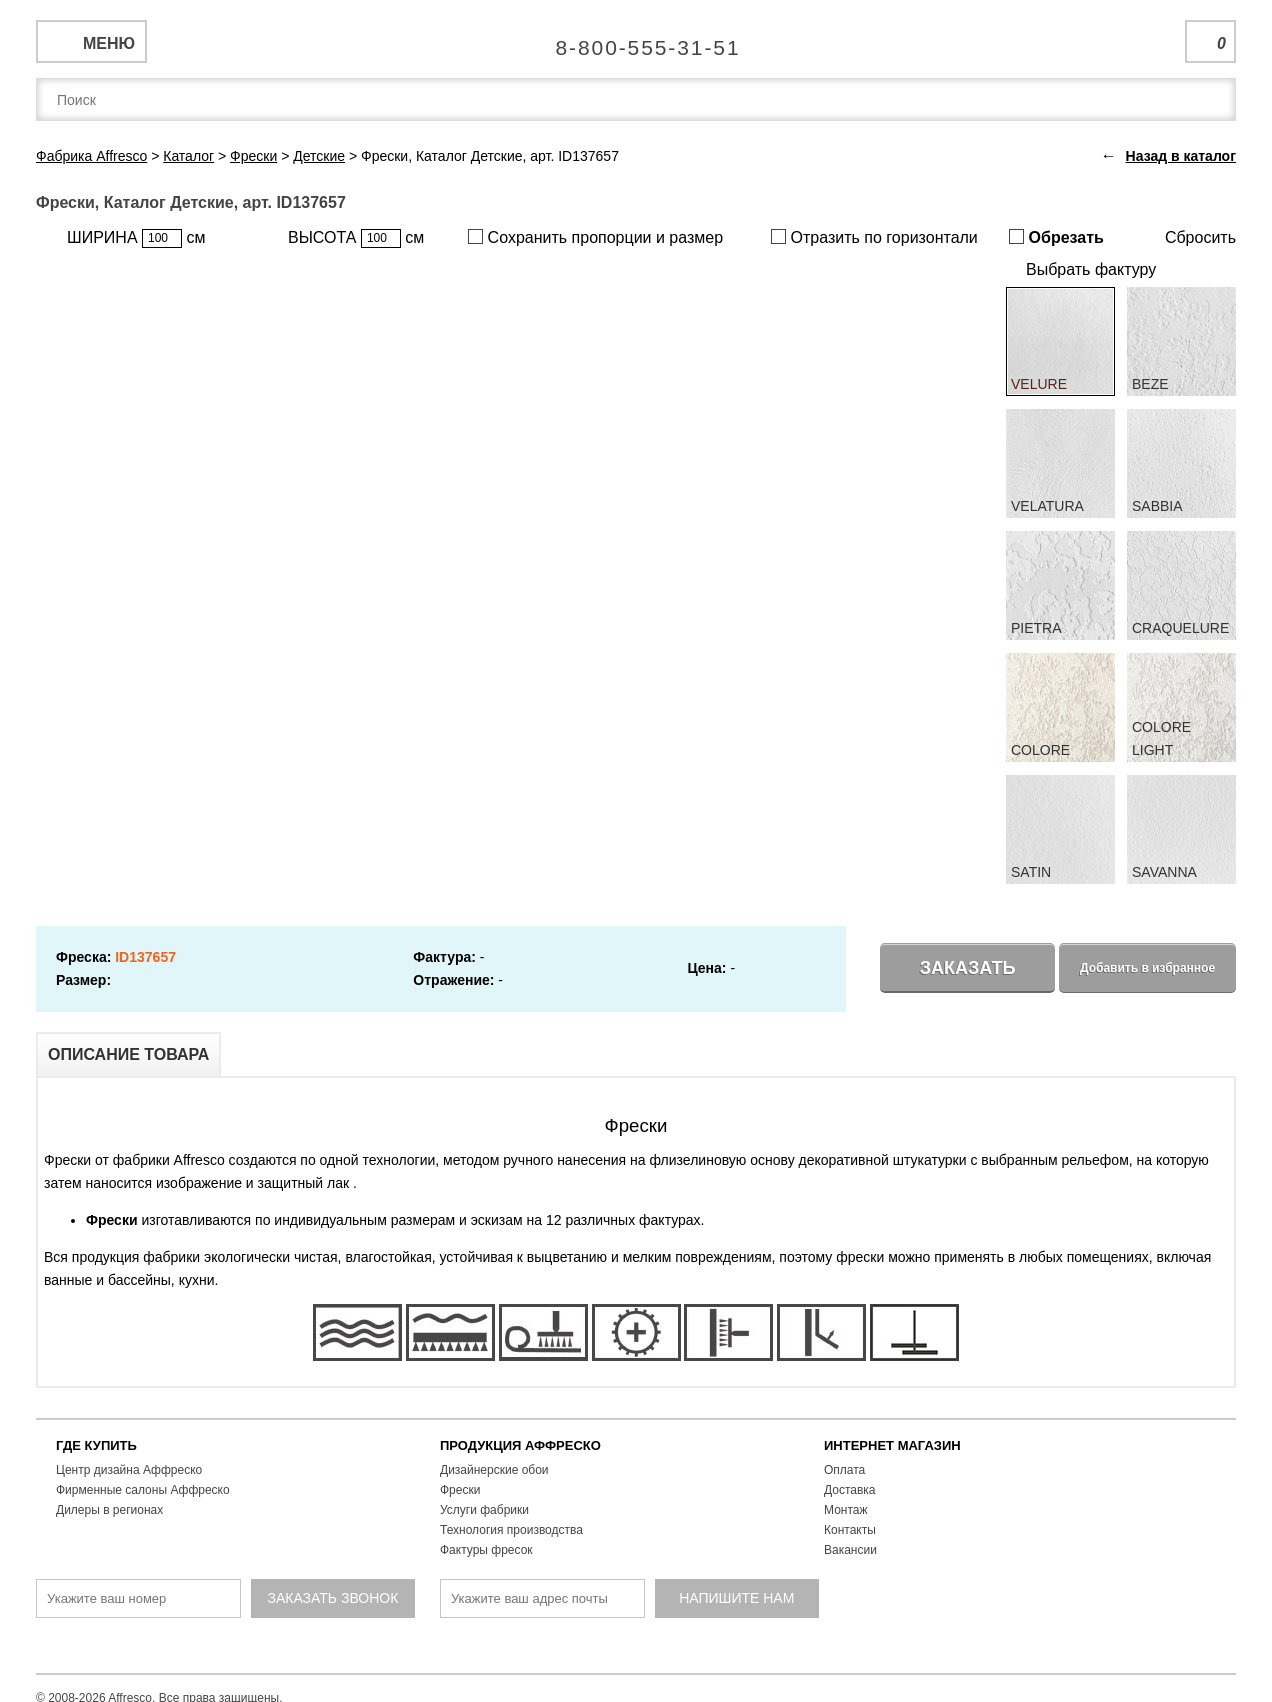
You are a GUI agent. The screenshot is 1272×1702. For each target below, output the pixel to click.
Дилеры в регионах (109, 1510)
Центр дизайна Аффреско (129, 1470)
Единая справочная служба (636, 40)
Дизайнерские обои (494, 1470)
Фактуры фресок (486, 1550)
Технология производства (511, 1530)
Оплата (844, 1470)
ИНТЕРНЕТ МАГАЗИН (892, 1445)
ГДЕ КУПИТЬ (96, 1445)
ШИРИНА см (136, 238)
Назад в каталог (1181, 156)
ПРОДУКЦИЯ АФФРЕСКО (520, 1445)
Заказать (968, 968)
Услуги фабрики (484, 1510)
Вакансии (850, 1550)
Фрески (460, 1490)
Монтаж (846, 1510)
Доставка (850, 1490)
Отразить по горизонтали (874, 237)
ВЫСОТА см (356, 238)
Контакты (850, 1530)
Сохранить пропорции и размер (595, 237)
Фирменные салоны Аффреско (143, 1490)
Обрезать (1056, 237)
